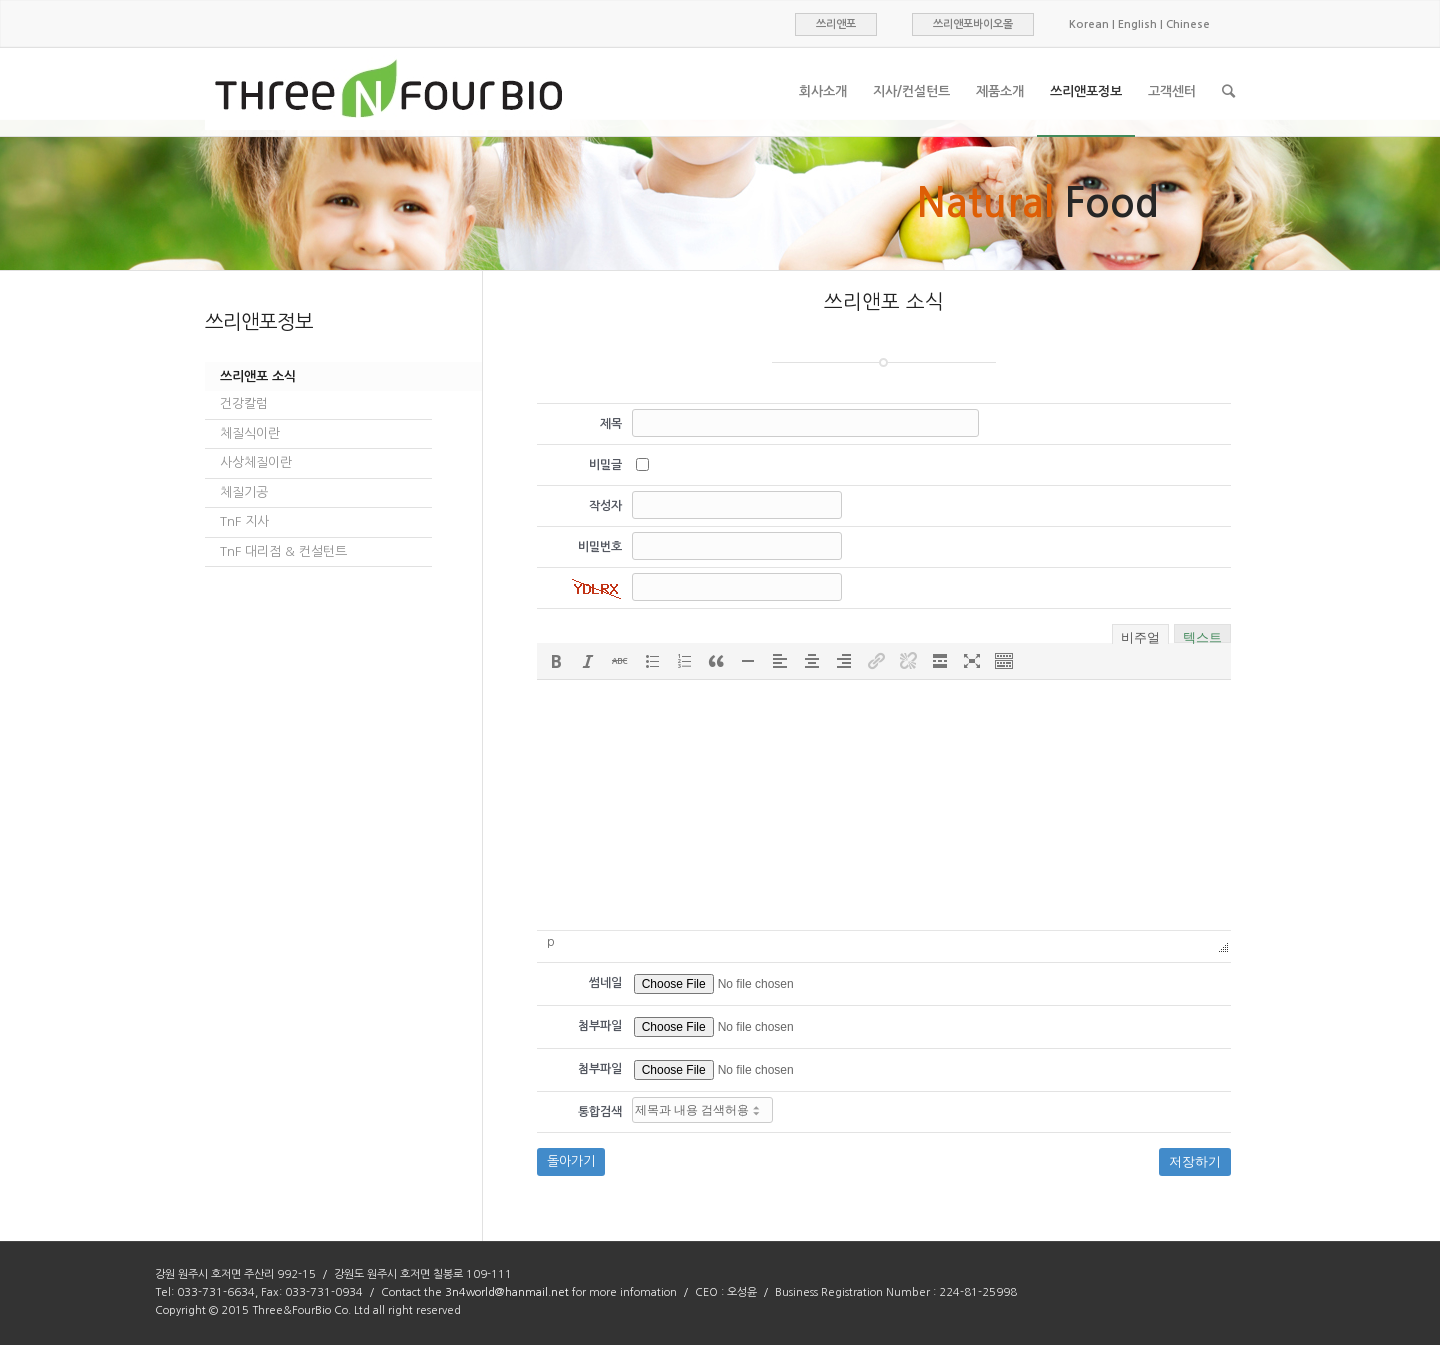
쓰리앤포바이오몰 (973, 24)
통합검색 (600, 1112)
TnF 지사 (244, 521)
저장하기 (1195, 1161)
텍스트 (1202, 635)
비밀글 (605, 465)
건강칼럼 (244, 403)
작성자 (605, 506)
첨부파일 (600, 1026)
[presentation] (556, 661)
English (1137, 24)
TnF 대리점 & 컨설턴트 (283, 551)
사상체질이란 (256, 462)
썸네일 (605, 983)
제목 (611, 424)
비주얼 (1140, 636)
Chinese (1188, 24)
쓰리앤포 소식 (258, 376)
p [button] (551, 942)
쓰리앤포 (836, 24)
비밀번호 (600, 547)
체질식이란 (250, 433)
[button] (556, 661)
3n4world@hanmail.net (507, 1292)
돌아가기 (571, 1161)
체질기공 (244, 492)
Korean (1089, 24)
